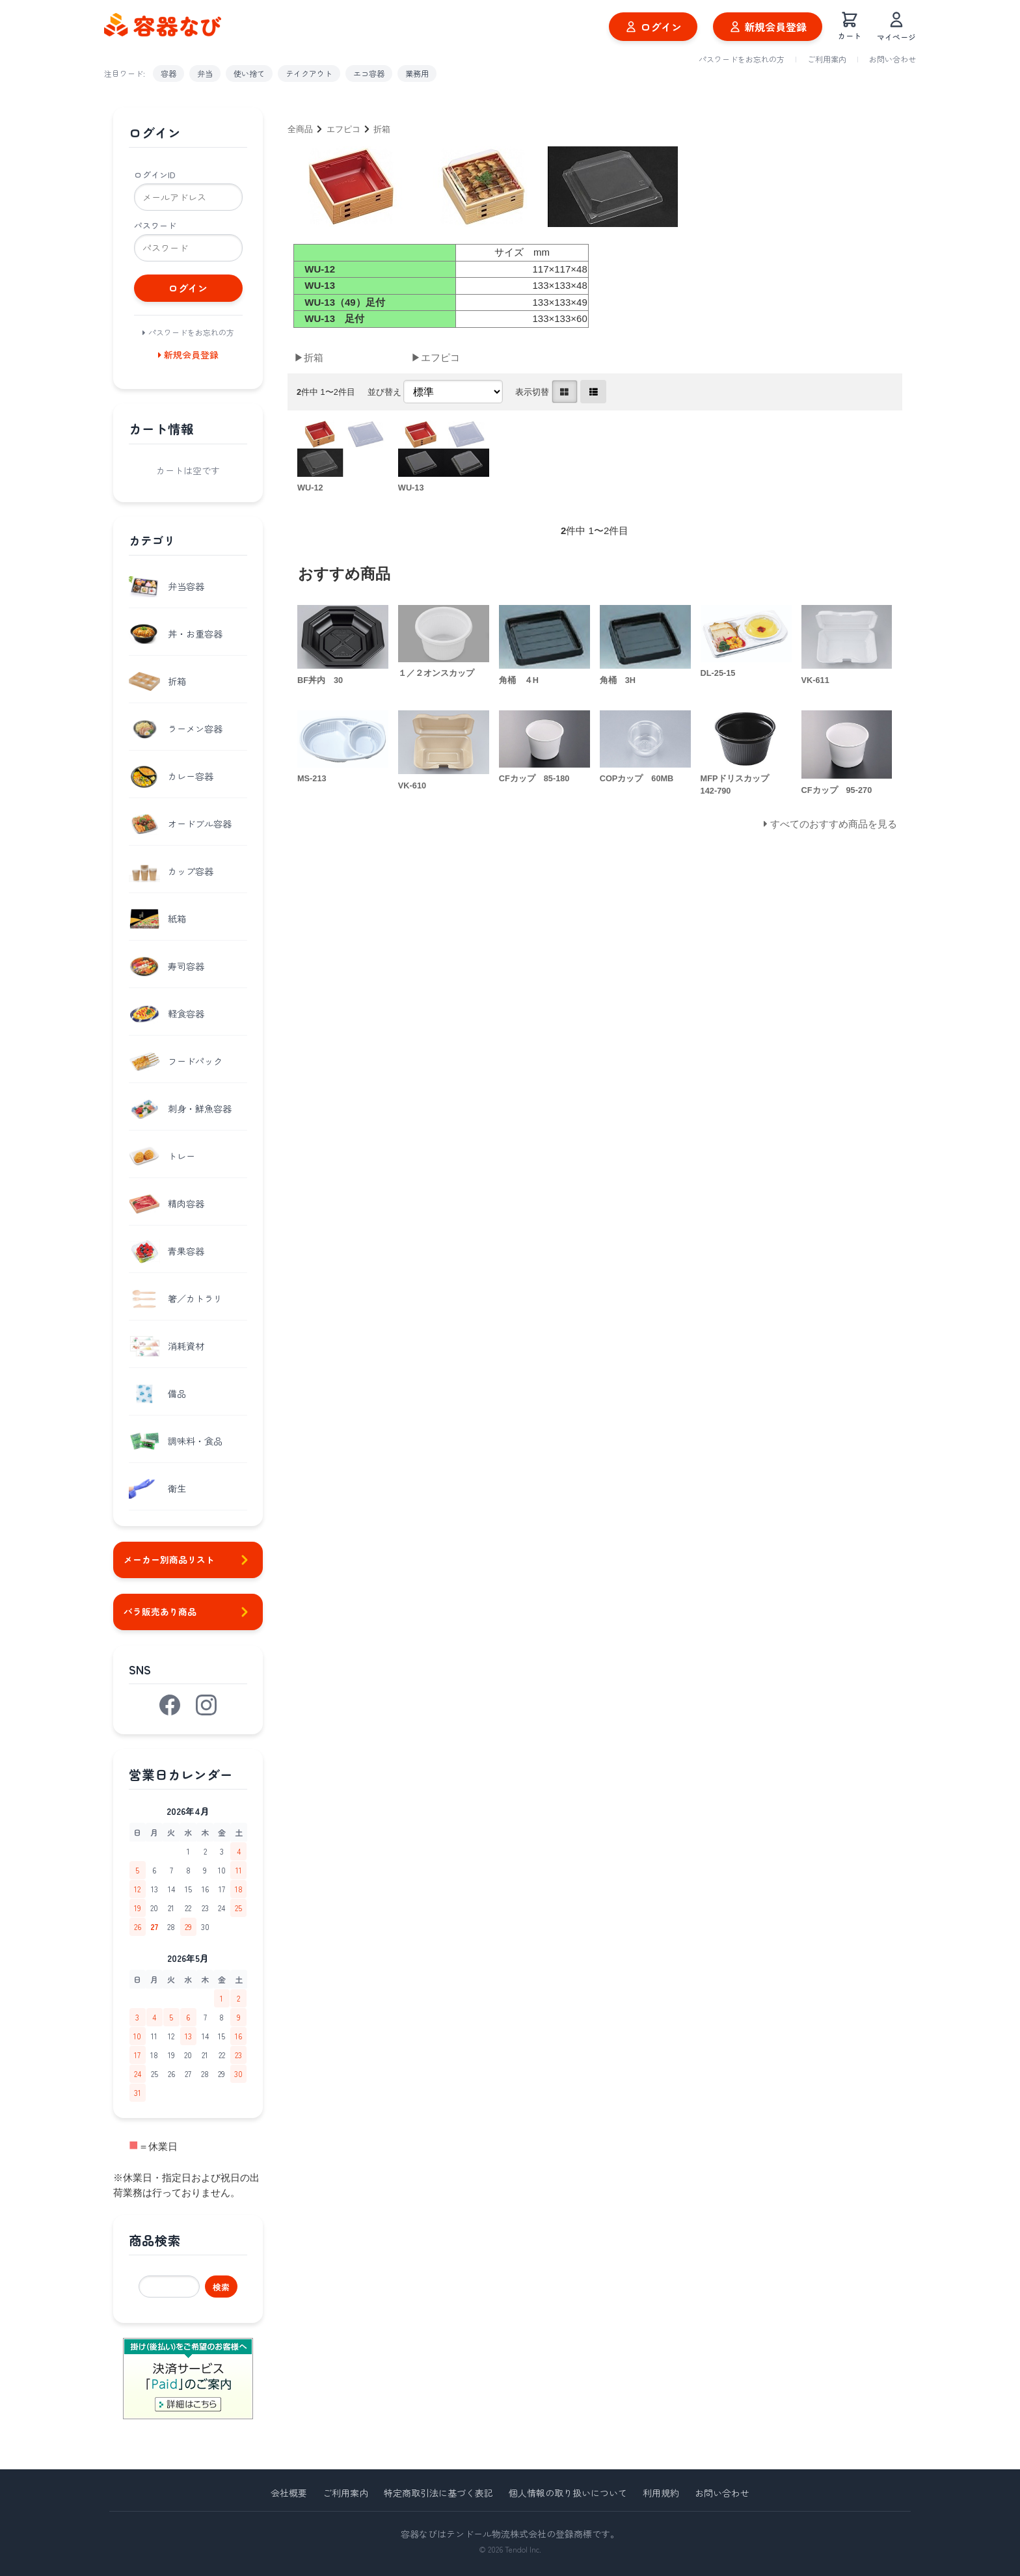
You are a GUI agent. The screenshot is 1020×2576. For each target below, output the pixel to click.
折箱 (381, 129)
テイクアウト (309, 73)
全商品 (300, 129)
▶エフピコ (435, 357)
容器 (168, 73)
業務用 (417, 73)
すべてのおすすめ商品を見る (833, 823)
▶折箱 (308, 357)
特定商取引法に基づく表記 (438, 2492)
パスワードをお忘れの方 (742, 58)
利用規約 (661, 2492)
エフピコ (343, 129)
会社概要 (289, 2492)
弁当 (205, 73)
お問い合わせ (892, 58)
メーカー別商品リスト (188, 1560)
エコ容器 (368, 73)
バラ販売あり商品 (188, 1612)
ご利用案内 (826, 58)
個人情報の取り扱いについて (568, 2492)
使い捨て (249, 73)
